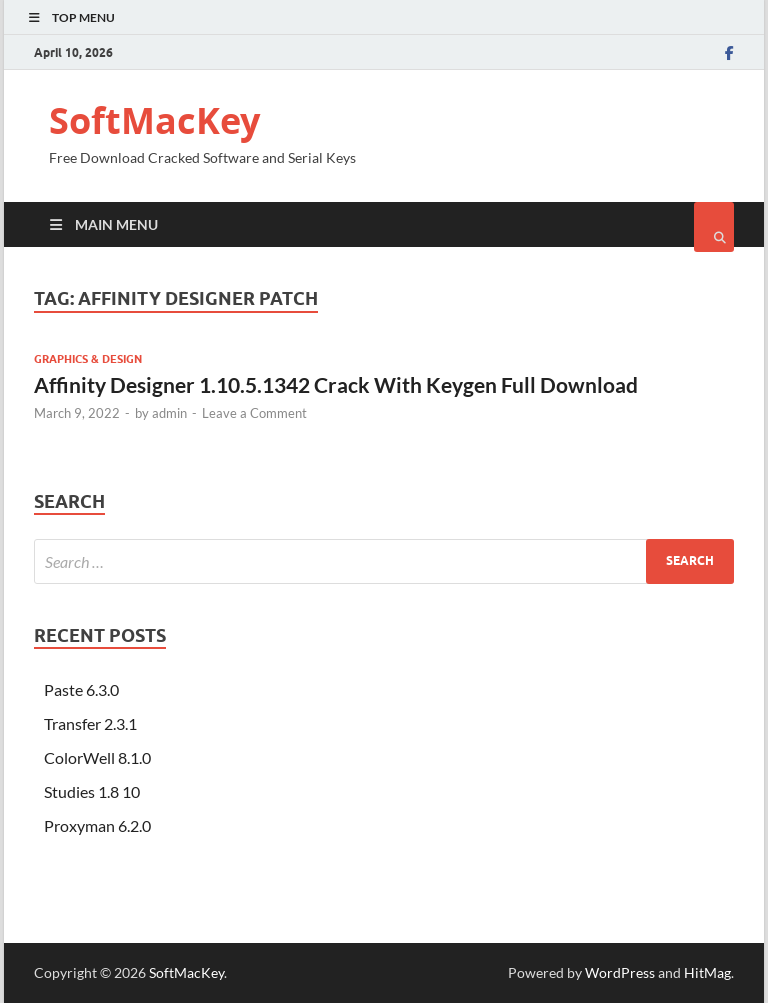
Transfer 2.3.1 (90, 723)
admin (169, 413)
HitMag (707, 972)
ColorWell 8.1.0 (97, 757)
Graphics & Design (88, 359)
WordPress (620, 972)
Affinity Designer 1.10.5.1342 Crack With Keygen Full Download (336, 384)
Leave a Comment (254, 413)
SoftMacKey (154, 120)
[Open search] (714, 227)
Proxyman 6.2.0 (97, 825)
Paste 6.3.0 (81, 689)
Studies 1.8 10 (92, 791)
